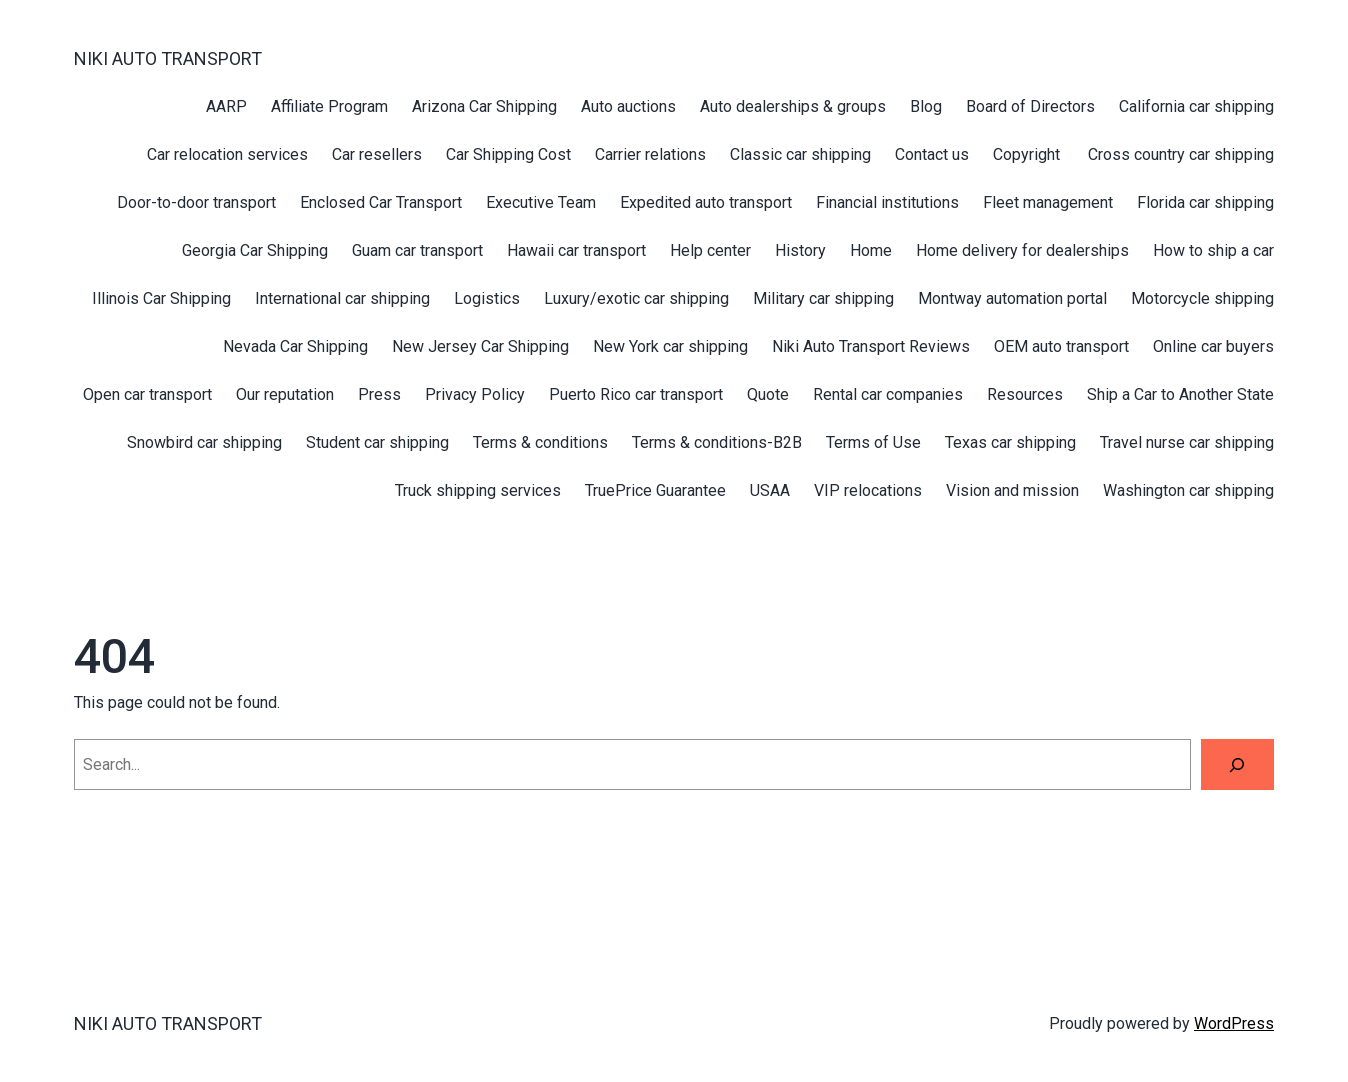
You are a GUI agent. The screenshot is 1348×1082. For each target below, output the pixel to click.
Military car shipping (823, 298)
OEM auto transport (1061, 346)
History (800, 250)
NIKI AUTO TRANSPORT (168, 58)
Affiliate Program (329, 106)
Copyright (1028, 154)
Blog (926, 106)
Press (379, 394)
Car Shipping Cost (508, 154)
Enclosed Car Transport (381, 202)
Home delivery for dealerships (1022, 250)
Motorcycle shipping (1202, 298)
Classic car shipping (800, 154)
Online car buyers (1213, 346)
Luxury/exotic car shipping (636, 298)
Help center (710, 250)
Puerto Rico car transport (636, 394)
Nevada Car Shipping (295, 346)
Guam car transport (417, 250)
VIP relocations (868, 490)
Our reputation (285, 394)
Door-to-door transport (196, 202)
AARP (226, 106)
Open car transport (147, 394)
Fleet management (1048, 202)
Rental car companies (888, 394)
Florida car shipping (1205, 202)
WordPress (1234, 1023)
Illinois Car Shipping (161, 298)
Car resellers (377, 154)
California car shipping (1196, 106)
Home (871, 250)
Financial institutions (887, 202)
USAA (770, 490)
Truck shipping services (478, 490)
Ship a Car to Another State (1180, 394)
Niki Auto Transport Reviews (871, 346)
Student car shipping (377, 442)
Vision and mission (1012, 490)
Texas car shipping (1010, 442)
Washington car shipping (1188, 490)
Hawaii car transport (576, 250)
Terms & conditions (540, 442)
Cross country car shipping (1181, 154)
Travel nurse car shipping (1187, 442)
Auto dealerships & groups (793, 106)
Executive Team (541, 202)
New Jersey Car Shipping (480, 346)
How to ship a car (1213, 250)
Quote (768, 394)
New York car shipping (670, 346)
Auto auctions (628, 106)
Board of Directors (1030, 106)
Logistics (487, 298)
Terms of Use (873, 442)
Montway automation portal (1012, 298)
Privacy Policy (475, 394)
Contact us (932, 154)
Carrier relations (650, 154)
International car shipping (342, 298)
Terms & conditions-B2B (717, 442)
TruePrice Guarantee (655, 490)
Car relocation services (227, 154)
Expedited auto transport (706, 202)
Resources (1025, 394)
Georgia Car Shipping (255, 250)
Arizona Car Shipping (484, 106)
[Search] (1237, 764)
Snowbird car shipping (204, 442)
